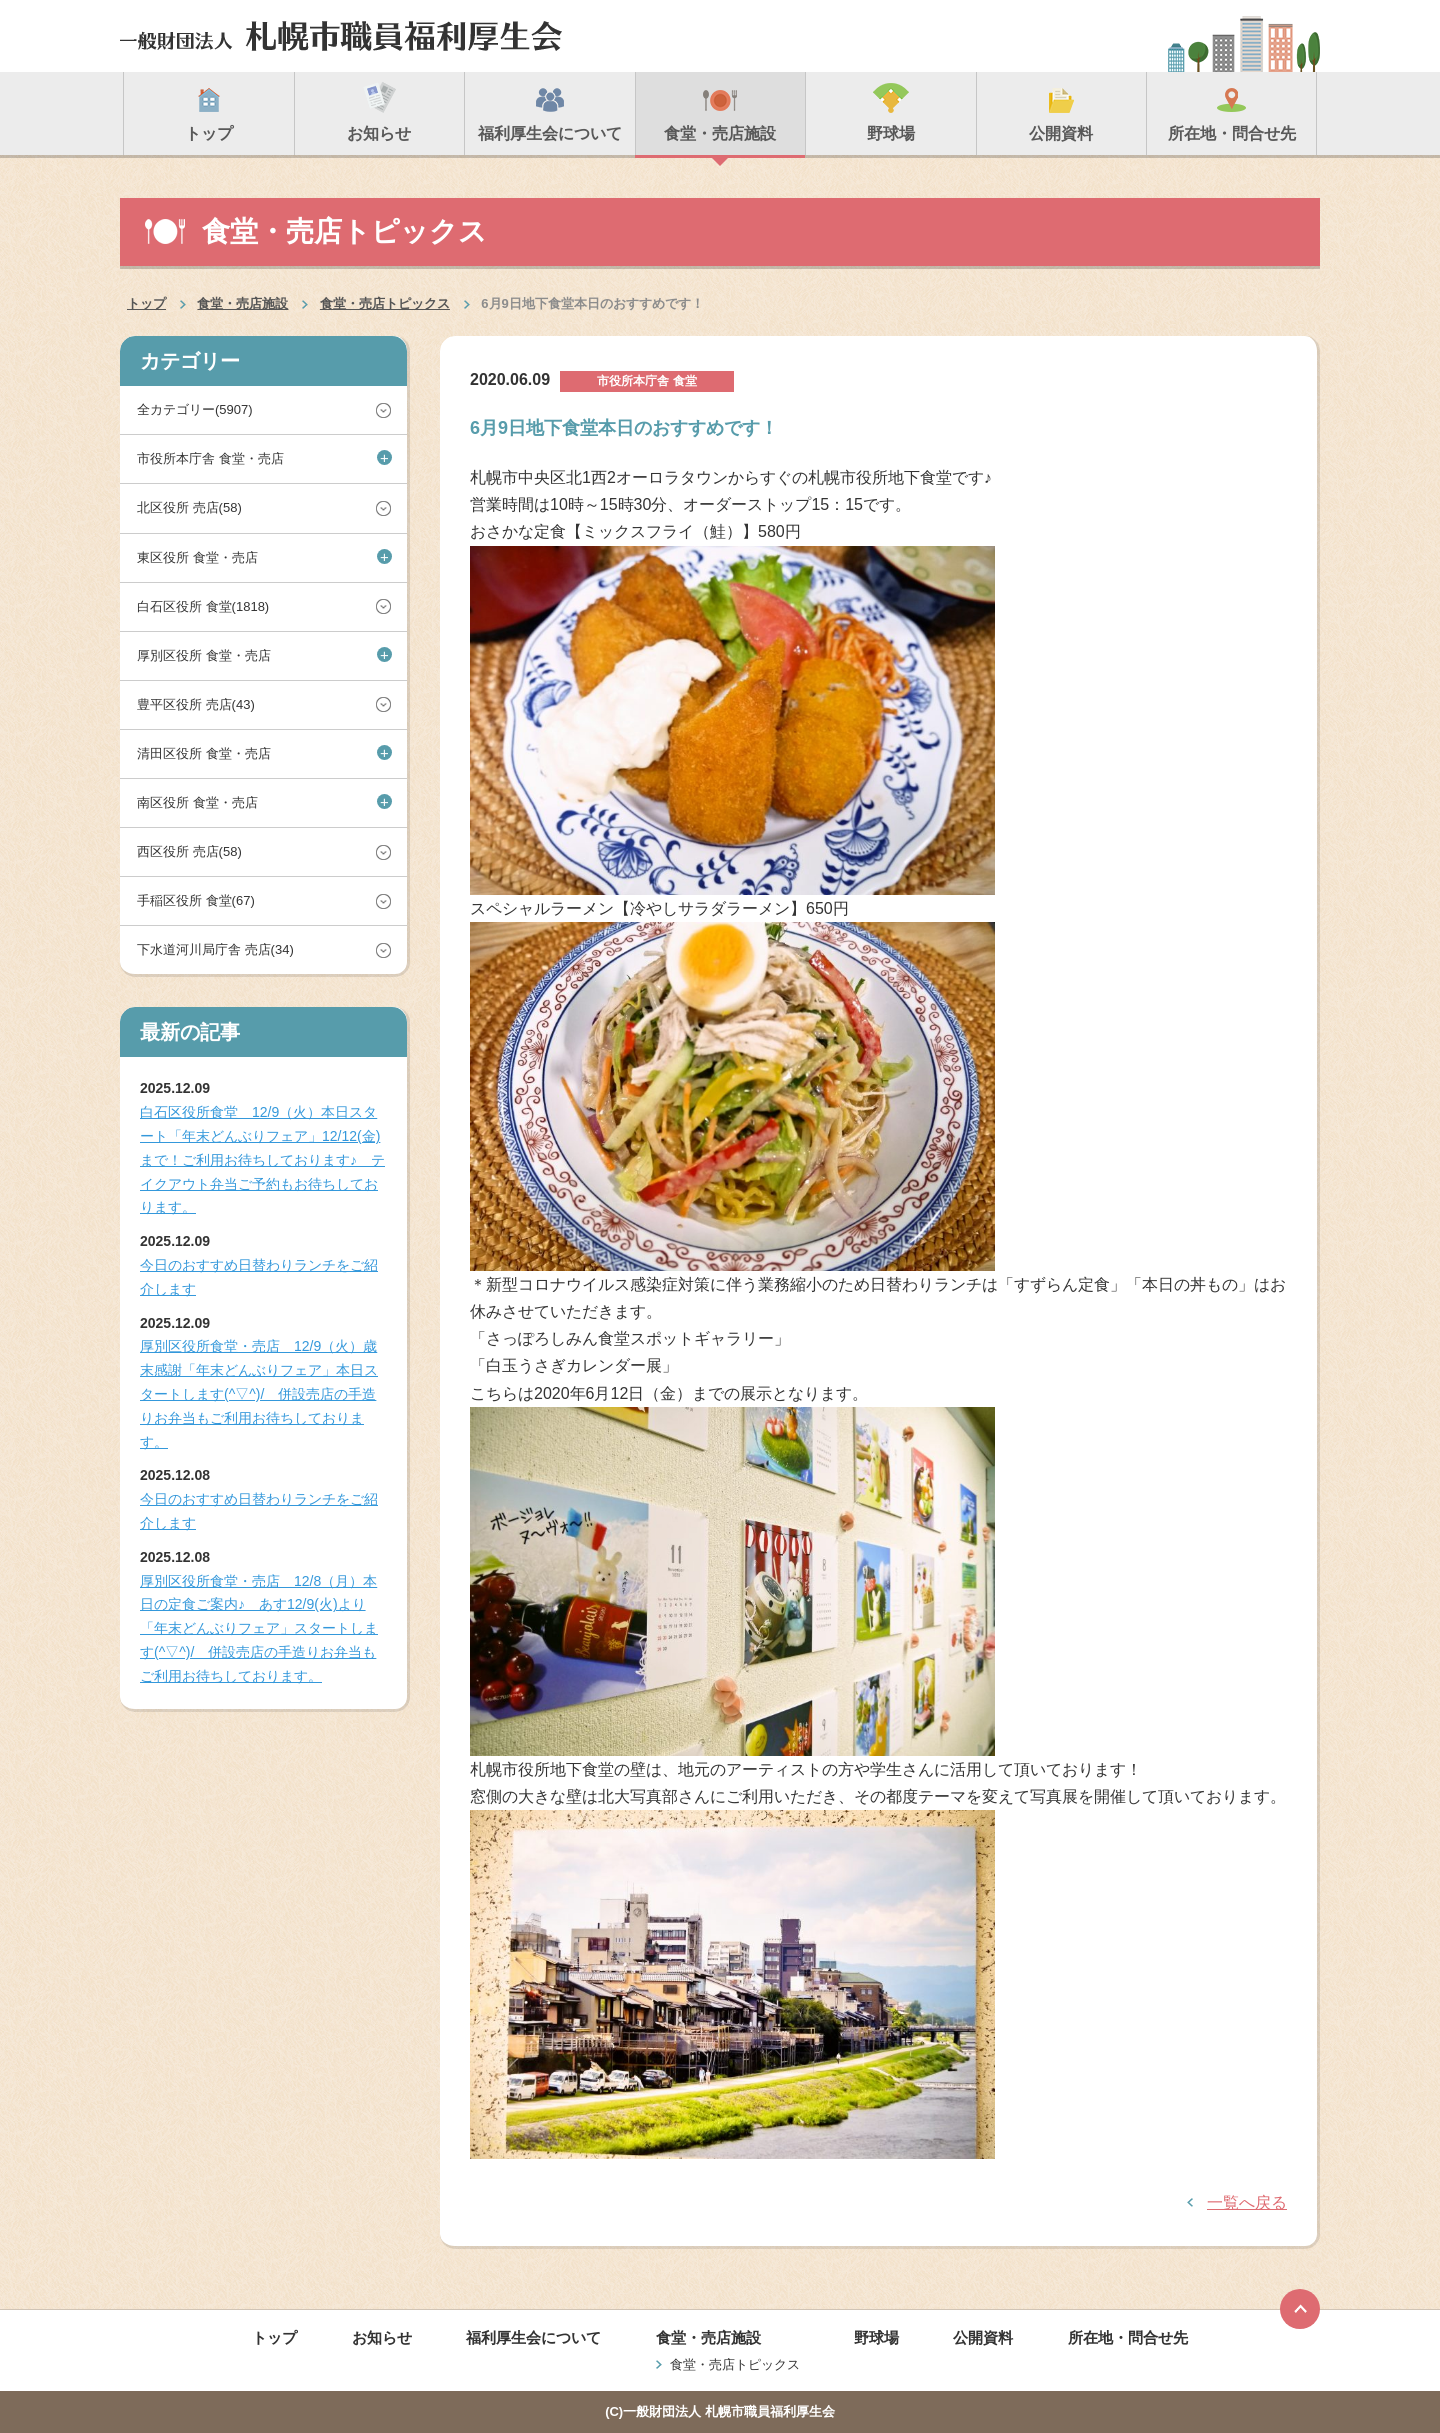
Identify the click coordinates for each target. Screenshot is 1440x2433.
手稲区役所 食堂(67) (196, 900)
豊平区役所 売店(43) (196, 704)
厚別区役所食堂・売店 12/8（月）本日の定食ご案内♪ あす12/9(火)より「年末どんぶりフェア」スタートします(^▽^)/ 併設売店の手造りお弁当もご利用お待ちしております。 (259, 1628)
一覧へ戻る (1247, 2202)
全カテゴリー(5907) (195, 409)
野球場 (876, 2337)
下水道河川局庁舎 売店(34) (215, 949)
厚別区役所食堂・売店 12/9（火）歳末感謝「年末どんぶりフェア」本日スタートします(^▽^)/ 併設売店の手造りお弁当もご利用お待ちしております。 (259, 1393)
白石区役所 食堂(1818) (203, 606)
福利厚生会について (533, 2337)
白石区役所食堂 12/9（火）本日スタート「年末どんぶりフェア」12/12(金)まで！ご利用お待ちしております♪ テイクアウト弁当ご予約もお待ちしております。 (262, 1159)
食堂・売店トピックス (385, 303)
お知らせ (382, 2337)
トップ (146, 303)
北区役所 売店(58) (189, 507)
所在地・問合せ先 (1128, 2337)
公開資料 (983, 2337)
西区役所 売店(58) (189, 851)
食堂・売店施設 (242, 303)
